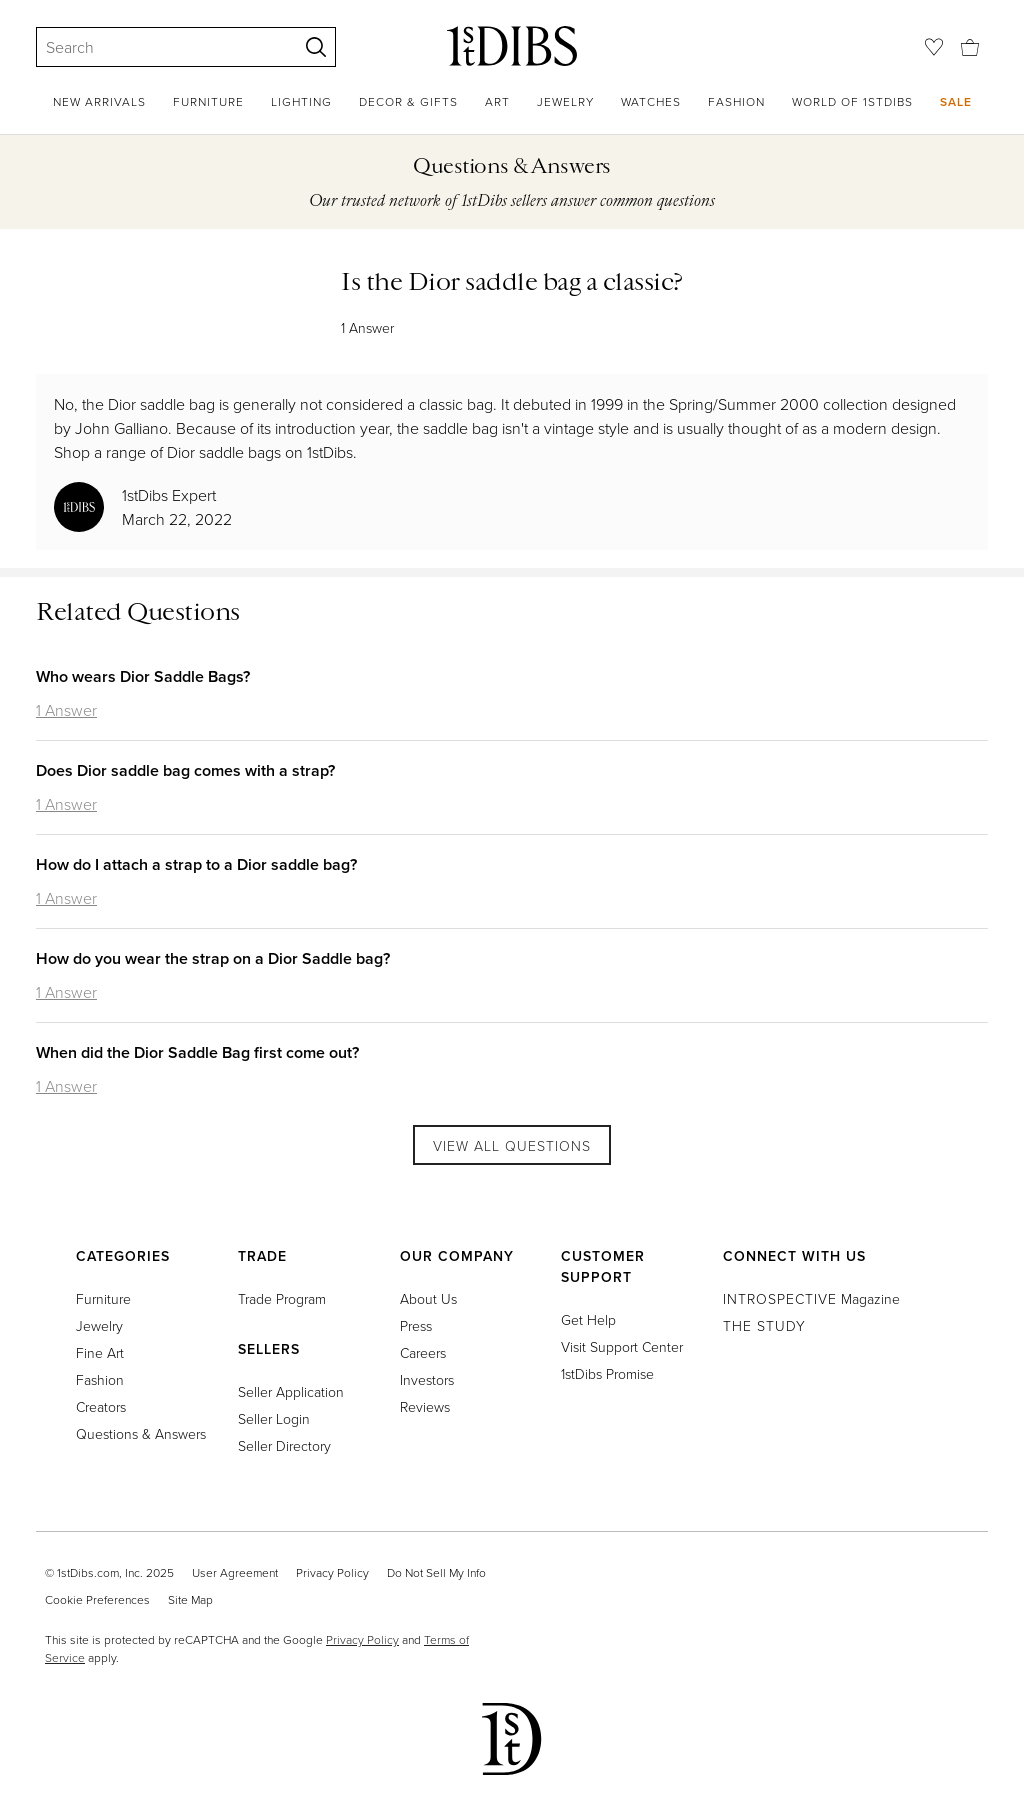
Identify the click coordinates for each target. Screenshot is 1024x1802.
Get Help (588, 1319)
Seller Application (291, 1391)
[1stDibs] (512, 46)
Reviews (425, 1406)
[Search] (158, 47)
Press (416, 1325)
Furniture (208, 101)
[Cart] (970, 45)
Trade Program (282, 1298)
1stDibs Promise (607, 1373)
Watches (651, 101)
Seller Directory (284, 1445)
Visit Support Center (622, 1346)
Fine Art (100, 1352)
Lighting (301, 101)
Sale (956, 101)
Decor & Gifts (408, 101)
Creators (101, 1406)
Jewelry (565, 101)
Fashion (736, 101)
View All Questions (512, 1145)
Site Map (190, 1599)
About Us (428, 1298)
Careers (423, 1352)
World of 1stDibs (852, 101)
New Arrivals (99, 101)
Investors (427, 1379)
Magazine (811, 1298)
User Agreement (235, 1572)
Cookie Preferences (97, 1599)
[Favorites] (934, 47)
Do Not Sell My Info (436, 1572)
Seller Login (274, 1418)
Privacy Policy (332, 1572)
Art (497, 101)
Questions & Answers (141, 1433)
